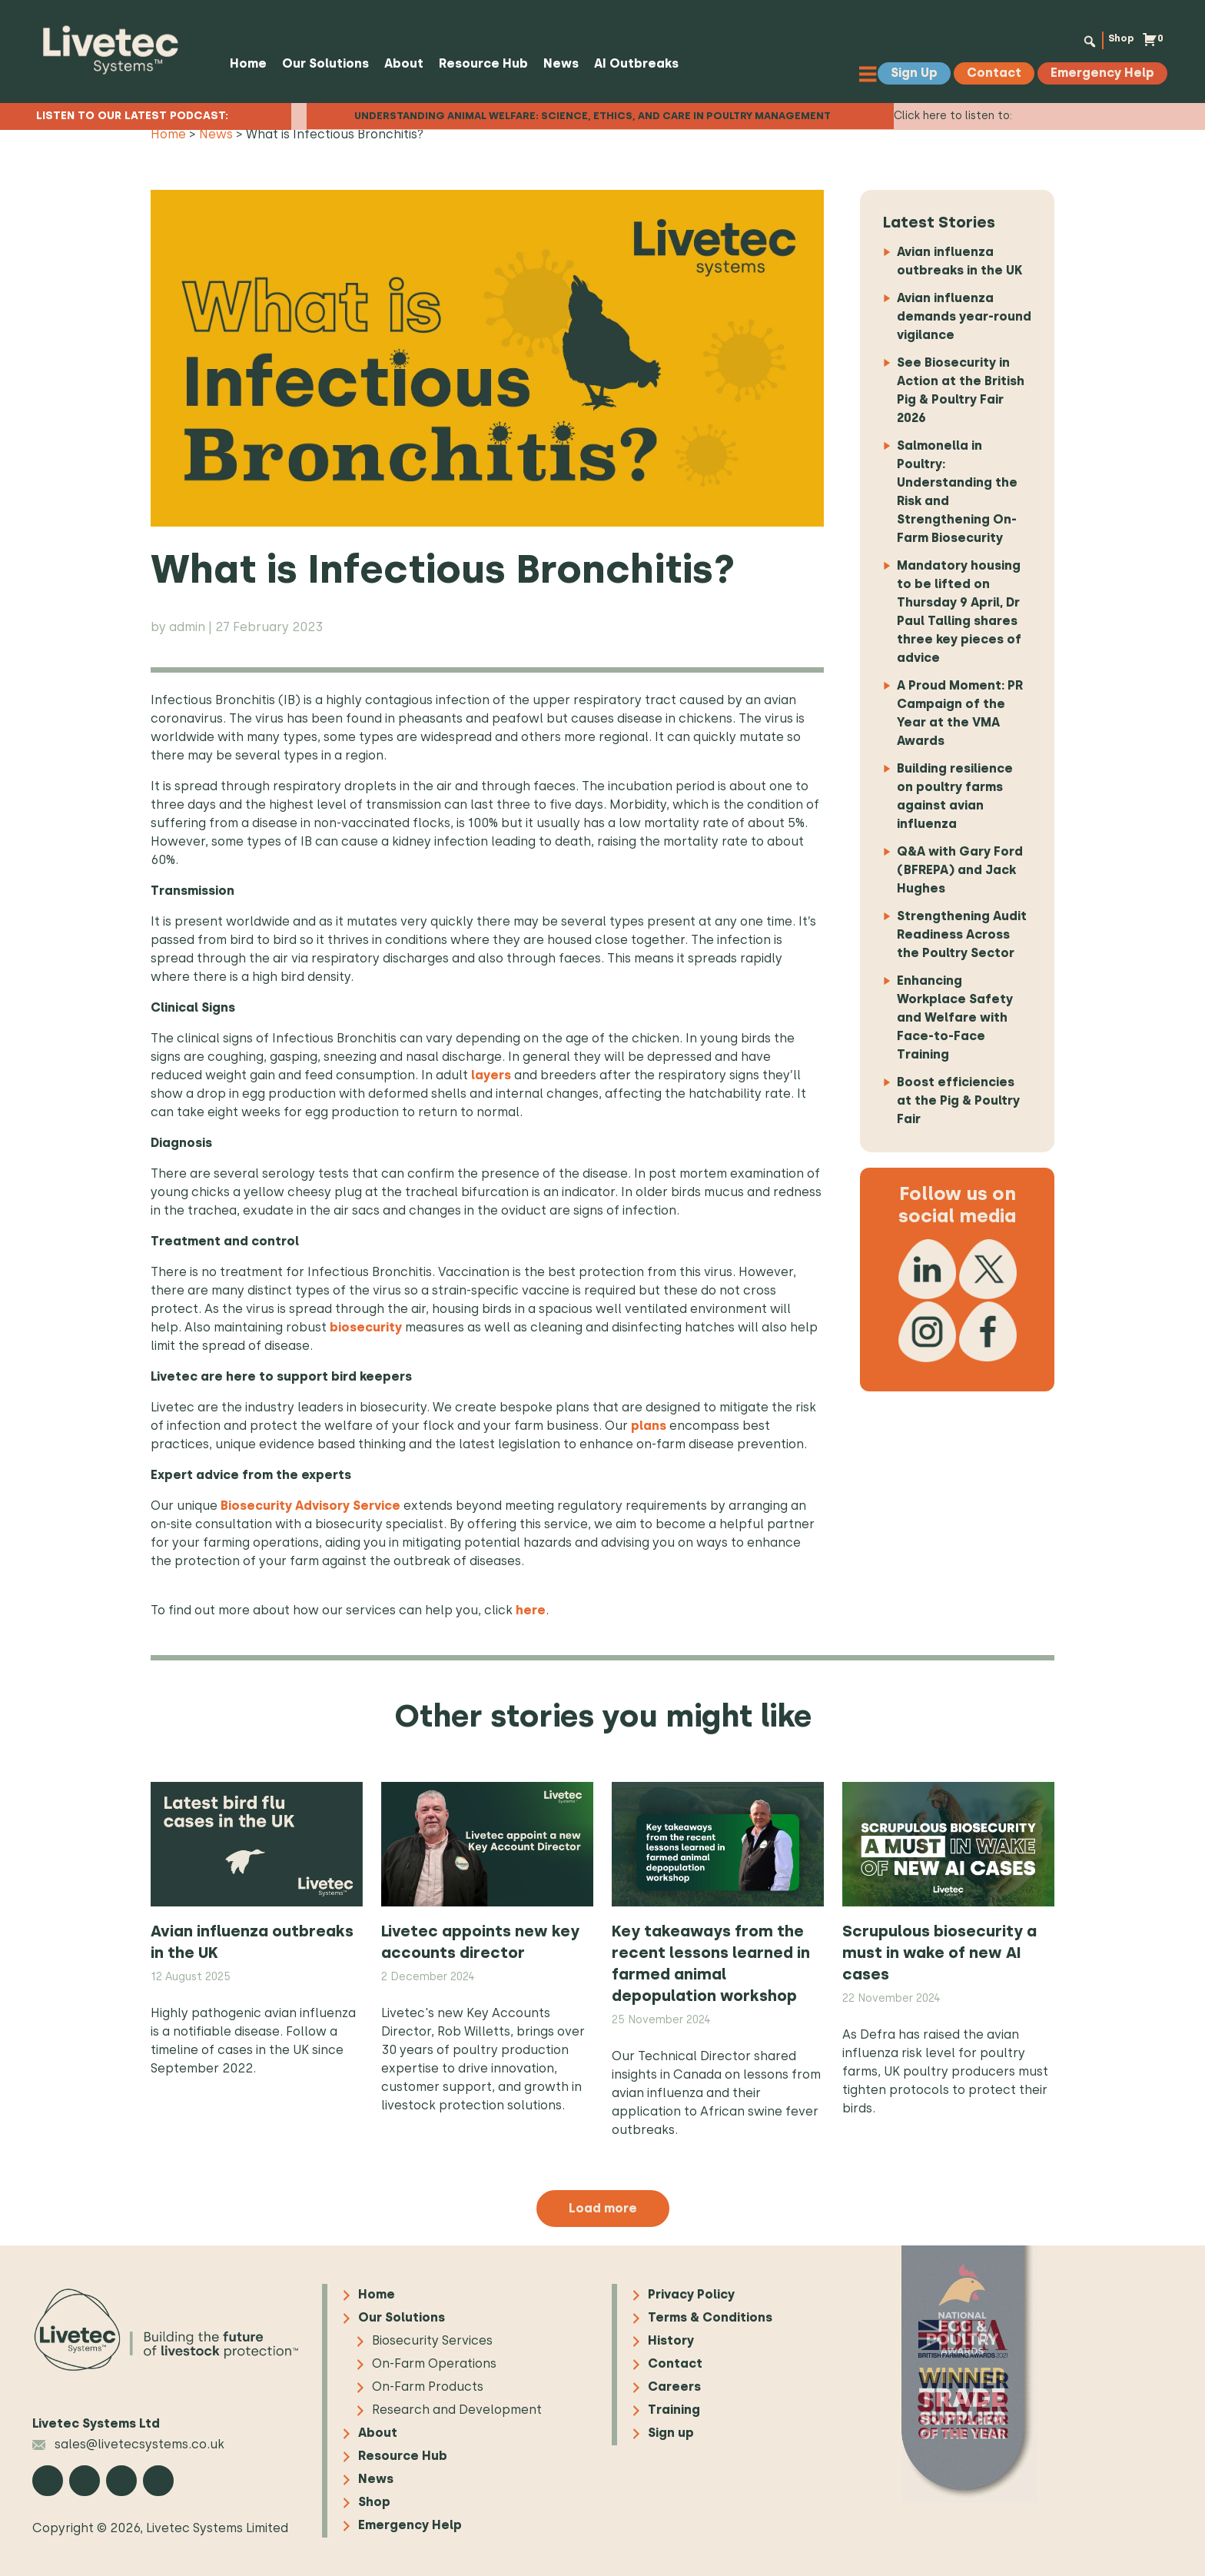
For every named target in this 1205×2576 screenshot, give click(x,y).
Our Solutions (320, 63)
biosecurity (366, 1327)
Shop (1113, 39)
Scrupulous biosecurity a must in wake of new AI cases (939, 1952)
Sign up (671, 2433)
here (531, 1610)
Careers (674, 2387)
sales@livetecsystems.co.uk (128, 2444)
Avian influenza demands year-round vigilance (964, 316)
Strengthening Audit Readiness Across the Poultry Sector (962, 934)
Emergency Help (410, 2525)
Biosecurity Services (432, 2341)
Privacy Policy (691, 2295)
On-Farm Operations (434, 2364)
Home (242, 63)
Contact (675, 2364)
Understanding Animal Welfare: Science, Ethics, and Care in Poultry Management (592, 110)
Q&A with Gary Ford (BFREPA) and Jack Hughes (960, 870)
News (555, 63)
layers (491, 1075)
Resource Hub (478, 63)
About (398, 63)
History (671, 2341)
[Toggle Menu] (877, 73)
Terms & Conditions (710, 2318)
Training (674, 2410)
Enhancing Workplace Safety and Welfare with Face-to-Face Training (955, 1017)
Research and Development (457, 2410)
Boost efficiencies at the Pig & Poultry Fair (958, 1100)
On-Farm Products (427, 2387)
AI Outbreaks (631, 63)
